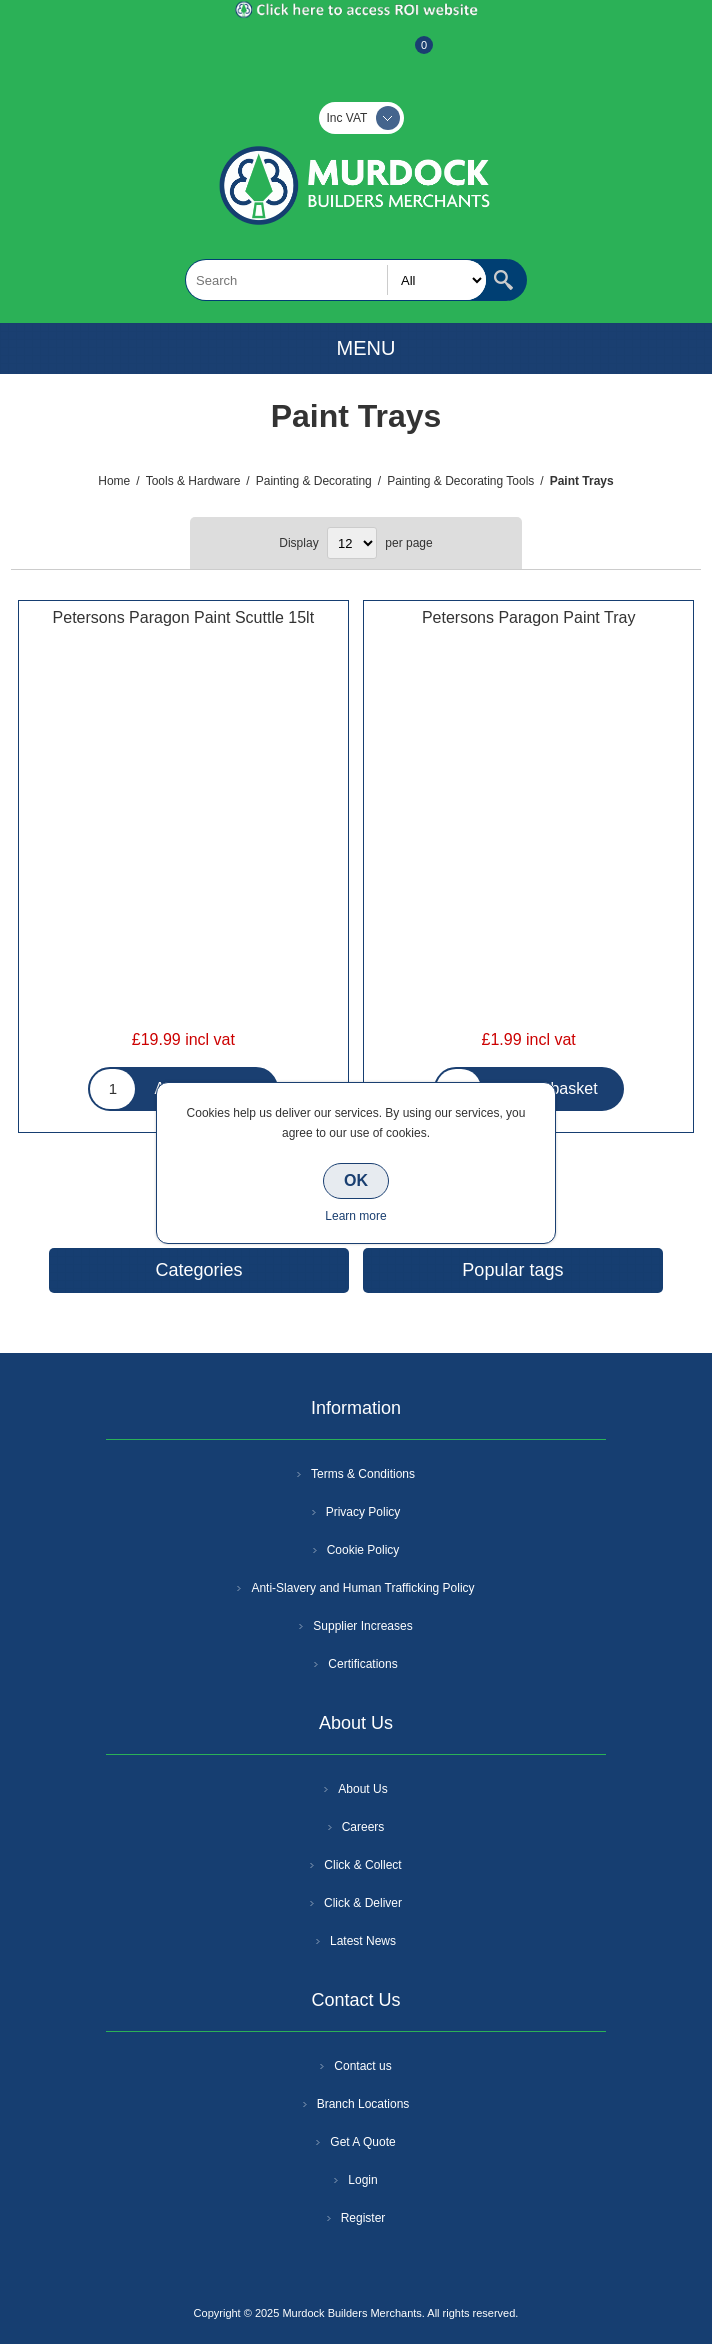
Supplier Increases (362, 1626)
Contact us (362, 2066)
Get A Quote (362, 2142)
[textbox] (336, 280)
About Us (362, 1789)
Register (302, 55)
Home (114, 481)
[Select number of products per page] (352, 543)
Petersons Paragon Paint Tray (528, 617)
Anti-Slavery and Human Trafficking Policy (362, 1588)
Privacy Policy (363, 1512)
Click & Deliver (363, 1903)
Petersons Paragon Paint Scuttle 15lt (184, 617)
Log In (354, 55)
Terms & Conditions (363, 1474)
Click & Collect (362, 1865)
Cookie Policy (363, 1550)
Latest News (363, 1941)
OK (356, 1180)
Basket (408, 55)
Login (362, 2180)
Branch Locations (363, 2104)
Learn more (355, 1216)
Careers (363, 1827)
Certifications (362, 1664)
